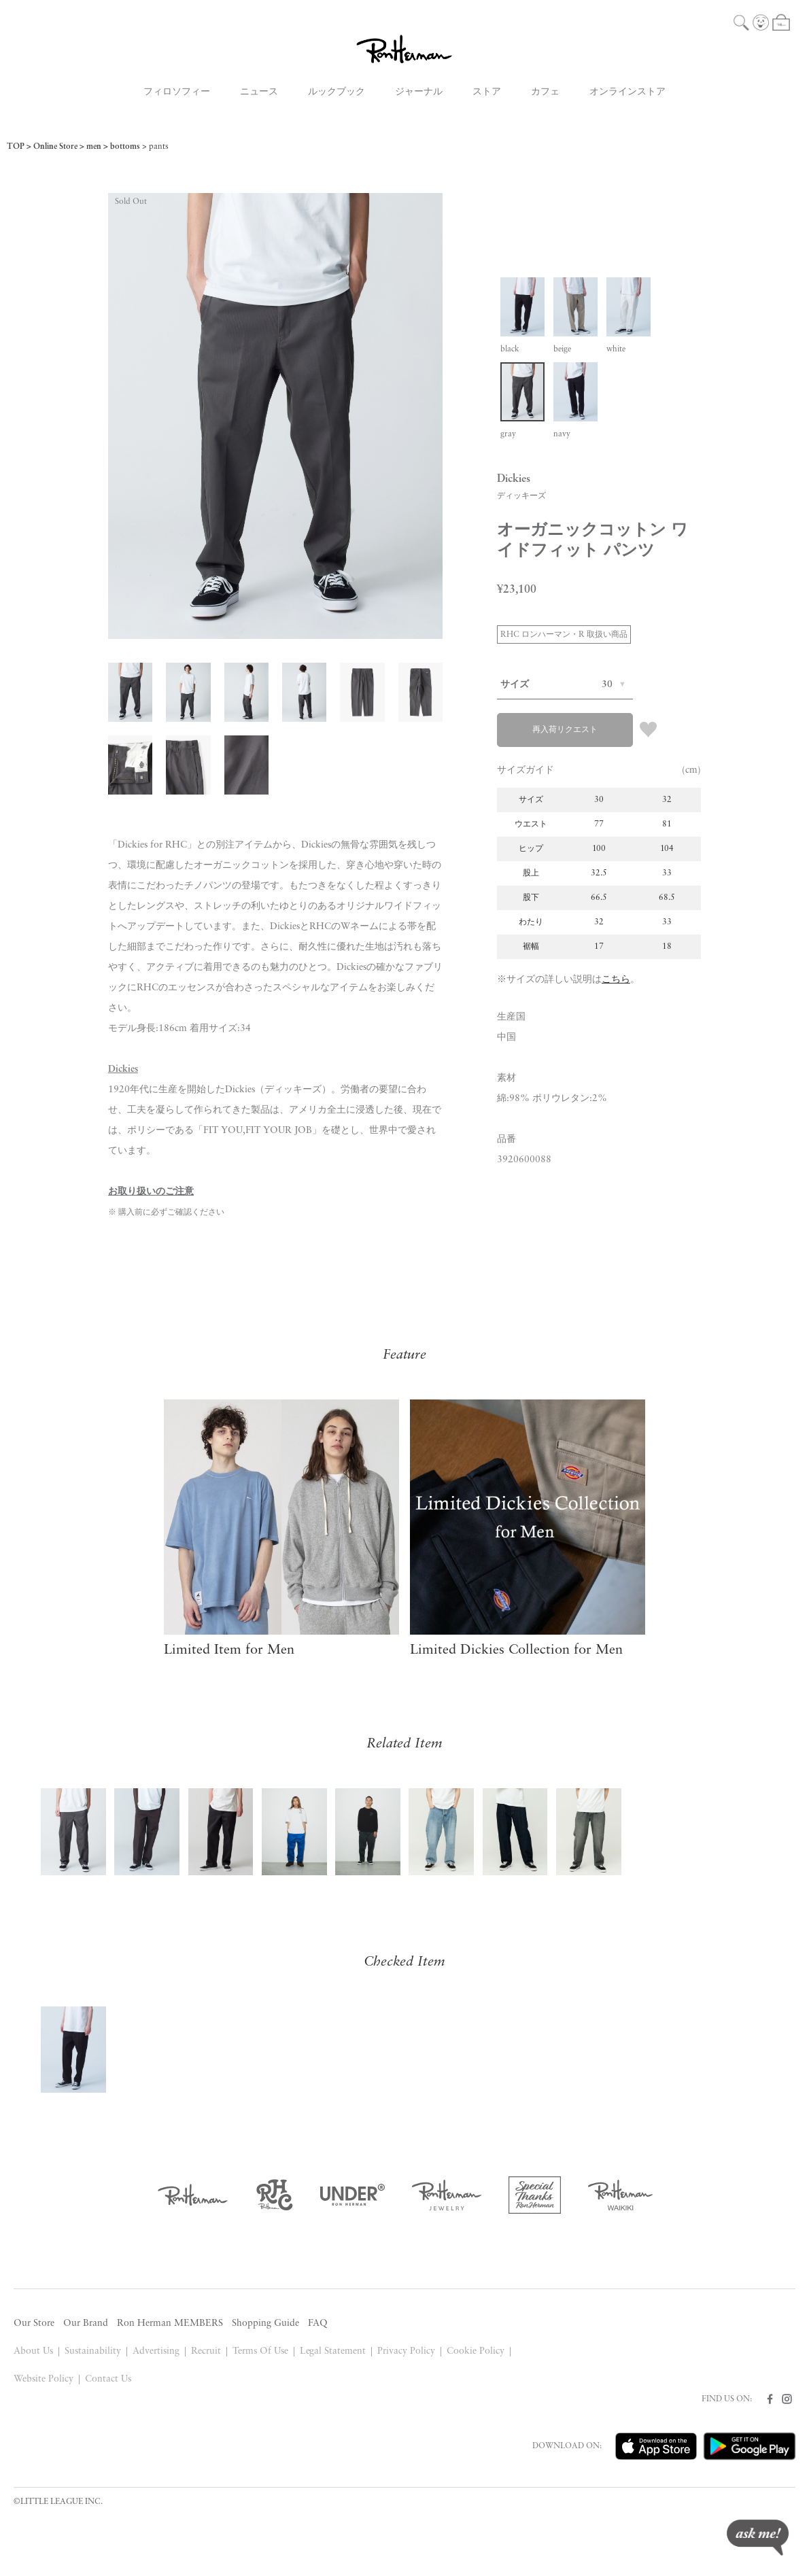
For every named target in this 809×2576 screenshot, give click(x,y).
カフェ (545, 92)
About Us (33, 2351)
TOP (15, 147)
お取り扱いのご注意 (151, 1192)
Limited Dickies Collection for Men (516, 1650)
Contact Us (108, 2379)
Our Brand (85, 2323)
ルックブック (336, 92)
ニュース (259, 92)
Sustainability (93, 2351)
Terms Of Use (260, 2351)
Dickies (123, 1069)
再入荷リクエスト (565, 730)
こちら (616, 980)
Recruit (206, 2351)
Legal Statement (333, 2351)
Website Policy (43, 2379)
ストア (486, 92)
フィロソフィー (176, 92)
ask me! (758, 2538)
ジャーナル (419, 92)
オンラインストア (627, 92)
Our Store (34, 2323)
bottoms (125, 147)
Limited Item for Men (229, 1650)
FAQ (318, 2323)
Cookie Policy (475, 2351)
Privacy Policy (406, 2351)
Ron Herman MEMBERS (170, 2323)
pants (159, 147)
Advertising (156, 2351)
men (93, 147)
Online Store (55, 147)
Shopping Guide (265, 2323)
